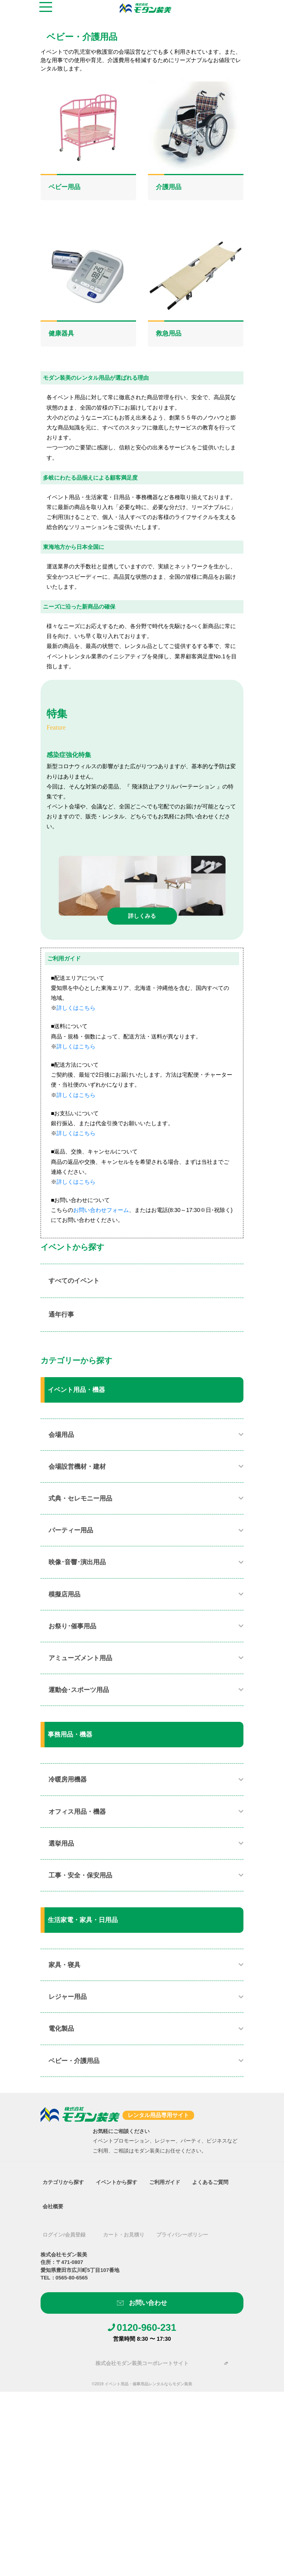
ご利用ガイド (164, 2182)
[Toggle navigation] (45, 8)
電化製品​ (61, 2028)
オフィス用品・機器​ (77, 1811)
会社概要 (53, 2206)
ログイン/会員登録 (64, 2235)
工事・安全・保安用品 (80, 1875)
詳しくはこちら (75, 1008)
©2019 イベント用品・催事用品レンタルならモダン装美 (142, 2384)
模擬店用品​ (64, 1594)
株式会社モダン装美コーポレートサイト (142, 2363)
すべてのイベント (74, 1280)
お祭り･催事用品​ (72, 1626)
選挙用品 (61, 1843)
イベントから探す (116, 2182)
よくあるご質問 (210, 2182)
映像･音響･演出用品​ (77, 1562)
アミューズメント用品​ (80, 1658)
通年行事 (61, 1314)
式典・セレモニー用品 (80, 1498)
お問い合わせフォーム (101, 1210)
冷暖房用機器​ (68, 1779)
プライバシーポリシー (182, 2235)
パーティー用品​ (71, 1530)
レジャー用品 (68, 1996)
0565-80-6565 (72, 2278)
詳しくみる (142, 916)
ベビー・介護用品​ (74, 2060)
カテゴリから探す (63, 2182)
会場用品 (61, 1434)
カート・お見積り (123, 2235)
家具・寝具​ (64, 1964)
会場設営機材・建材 (77, 1466)
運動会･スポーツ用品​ (79, 1689)
